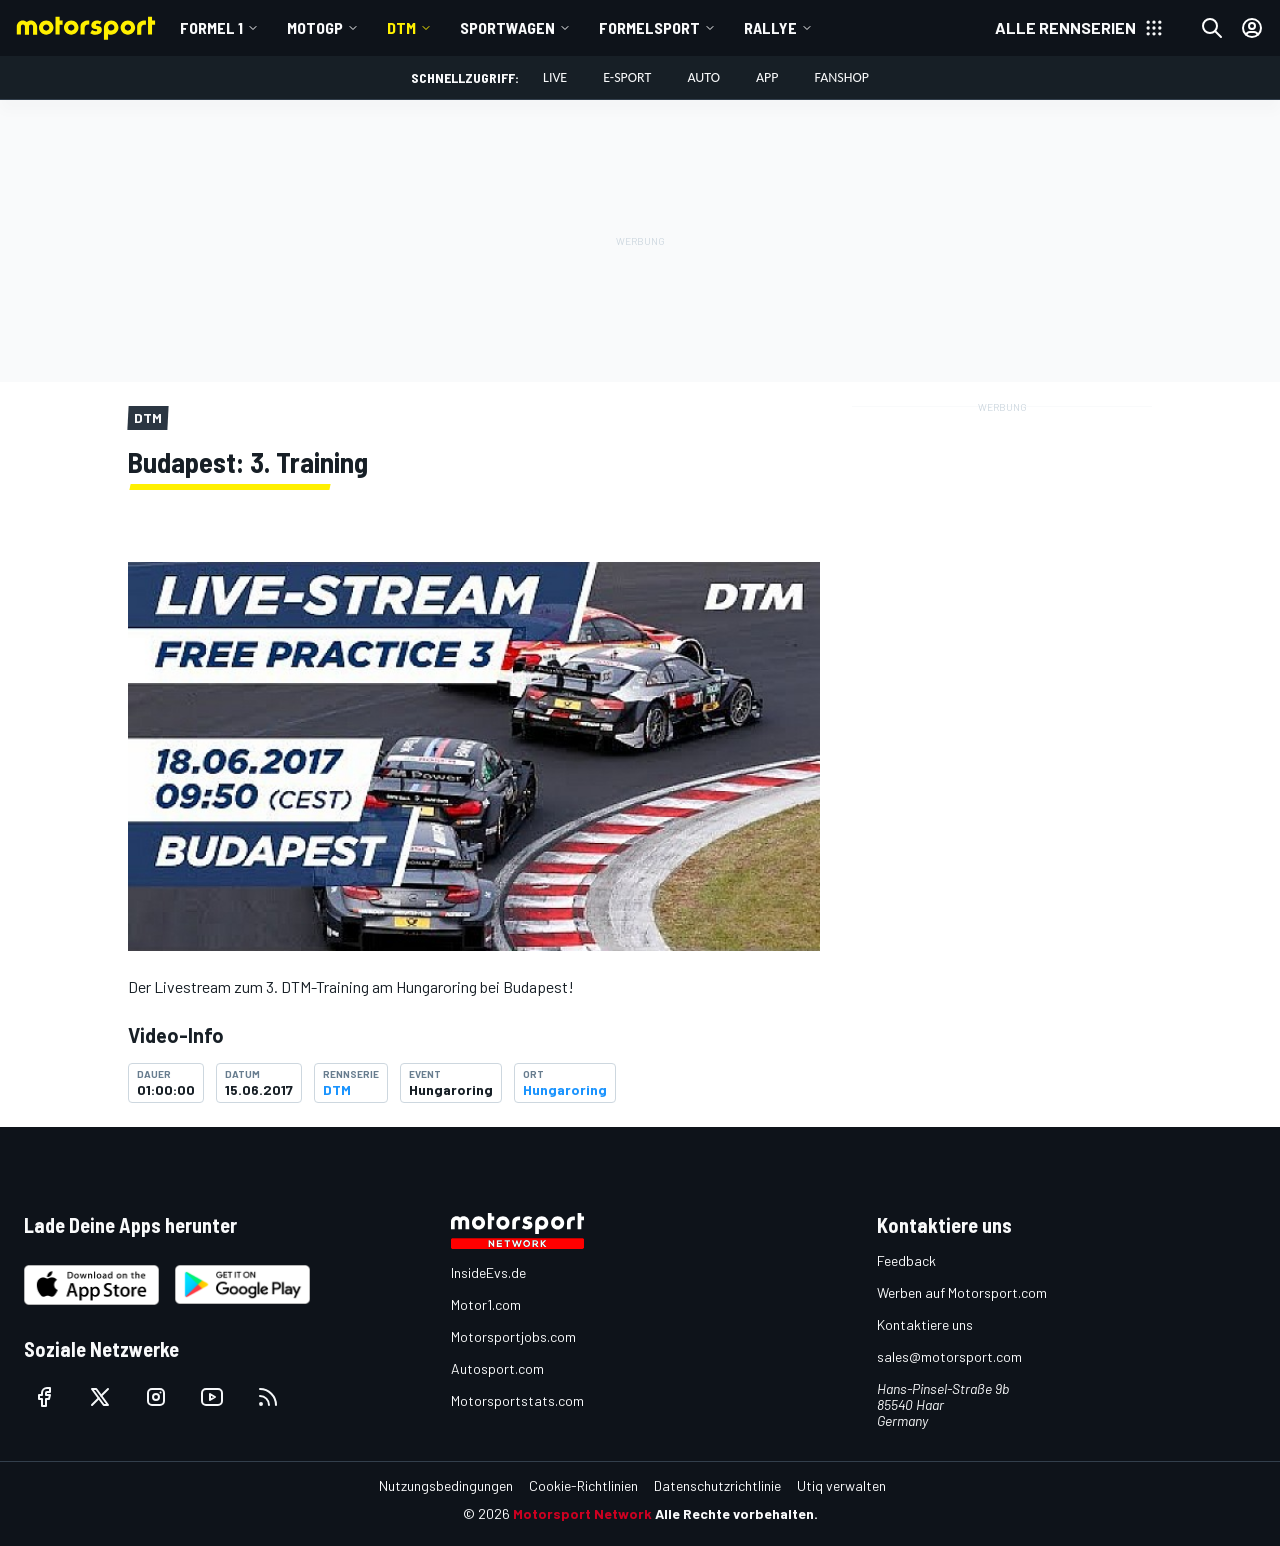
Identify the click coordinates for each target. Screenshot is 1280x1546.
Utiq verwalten (841, 1485)
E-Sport (627, 77)
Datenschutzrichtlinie (717, 1485)
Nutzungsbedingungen (446, 1485)
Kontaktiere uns (925, 1324)
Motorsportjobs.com (513, 1336)
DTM (401, 27)
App (767, 77)
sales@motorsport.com (949, 1356)
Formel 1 (211, 27)
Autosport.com (497, 1368)
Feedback (906, 1260)
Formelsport (649, 27)
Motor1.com (486, 1304)
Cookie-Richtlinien (583, 1485)
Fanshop (842, 77)
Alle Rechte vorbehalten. (736, 1513)
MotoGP (315, 27)
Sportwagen (507, 27)
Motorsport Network (582, 1513)
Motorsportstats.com (517, 1400)
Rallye (770, 27)
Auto (703, 77)
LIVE (555, 77)
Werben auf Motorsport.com (962, 1292)
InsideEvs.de (488, 1272)
